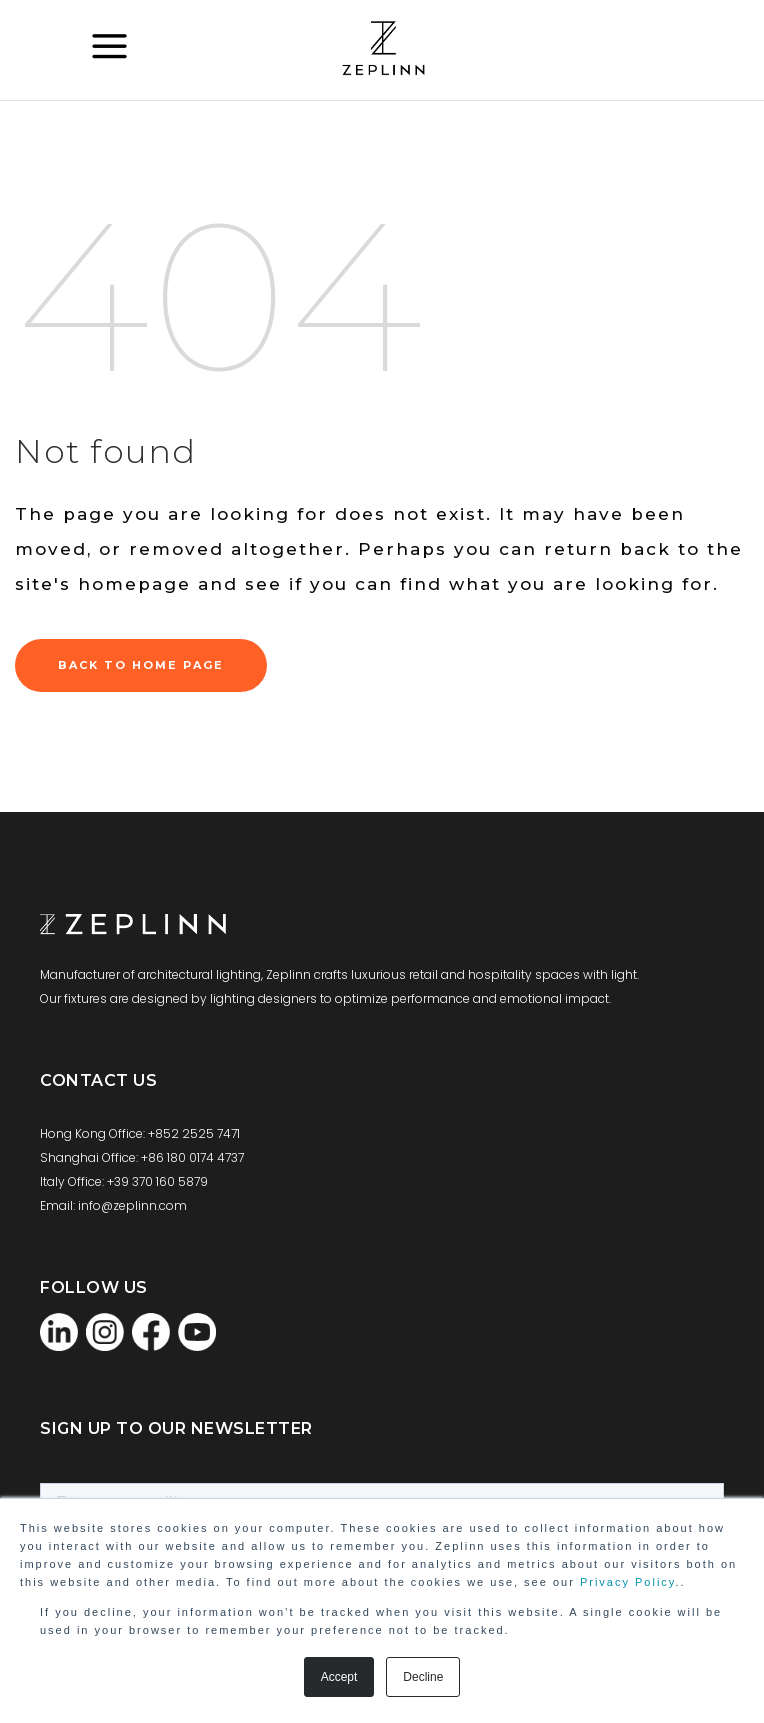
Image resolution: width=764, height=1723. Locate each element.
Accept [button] (339, 1677)
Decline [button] (423, 1677)
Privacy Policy (628, 1582)
